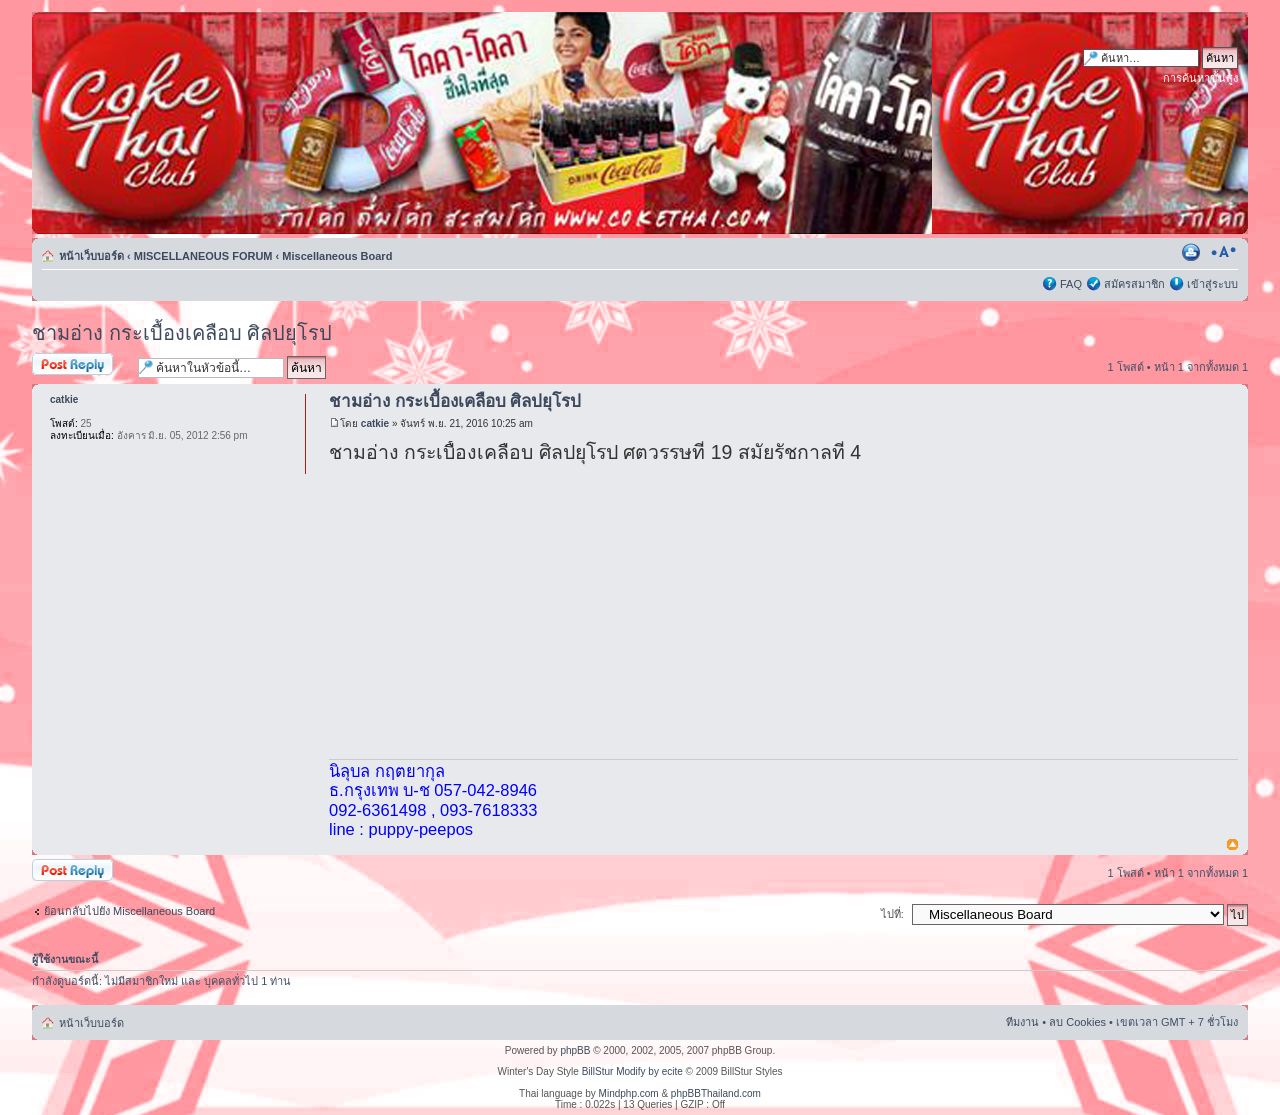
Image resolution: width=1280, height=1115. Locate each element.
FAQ (1071, 284)
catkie (375, 423)
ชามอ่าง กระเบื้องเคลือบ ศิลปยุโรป (182, 333)
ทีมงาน (1022, 1022)
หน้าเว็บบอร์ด (91, 256)
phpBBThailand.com (716, 1093)
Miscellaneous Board (337, 256)
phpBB (575, 1050)
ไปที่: (892, 914)
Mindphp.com (629, 1093)
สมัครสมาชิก (1134, 284)
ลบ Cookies (1077, 1022)
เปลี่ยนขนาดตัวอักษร (1223, 252)
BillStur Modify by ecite (632, 1071)
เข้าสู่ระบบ (1212, 284)
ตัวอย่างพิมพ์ (1193, 252)
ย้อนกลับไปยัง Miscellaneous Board (129, 911)
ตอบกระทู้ (80, 365)
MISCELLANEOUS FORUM (203, 256)
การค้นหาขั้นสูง (1200, 78)
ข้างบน (1232, 845)
